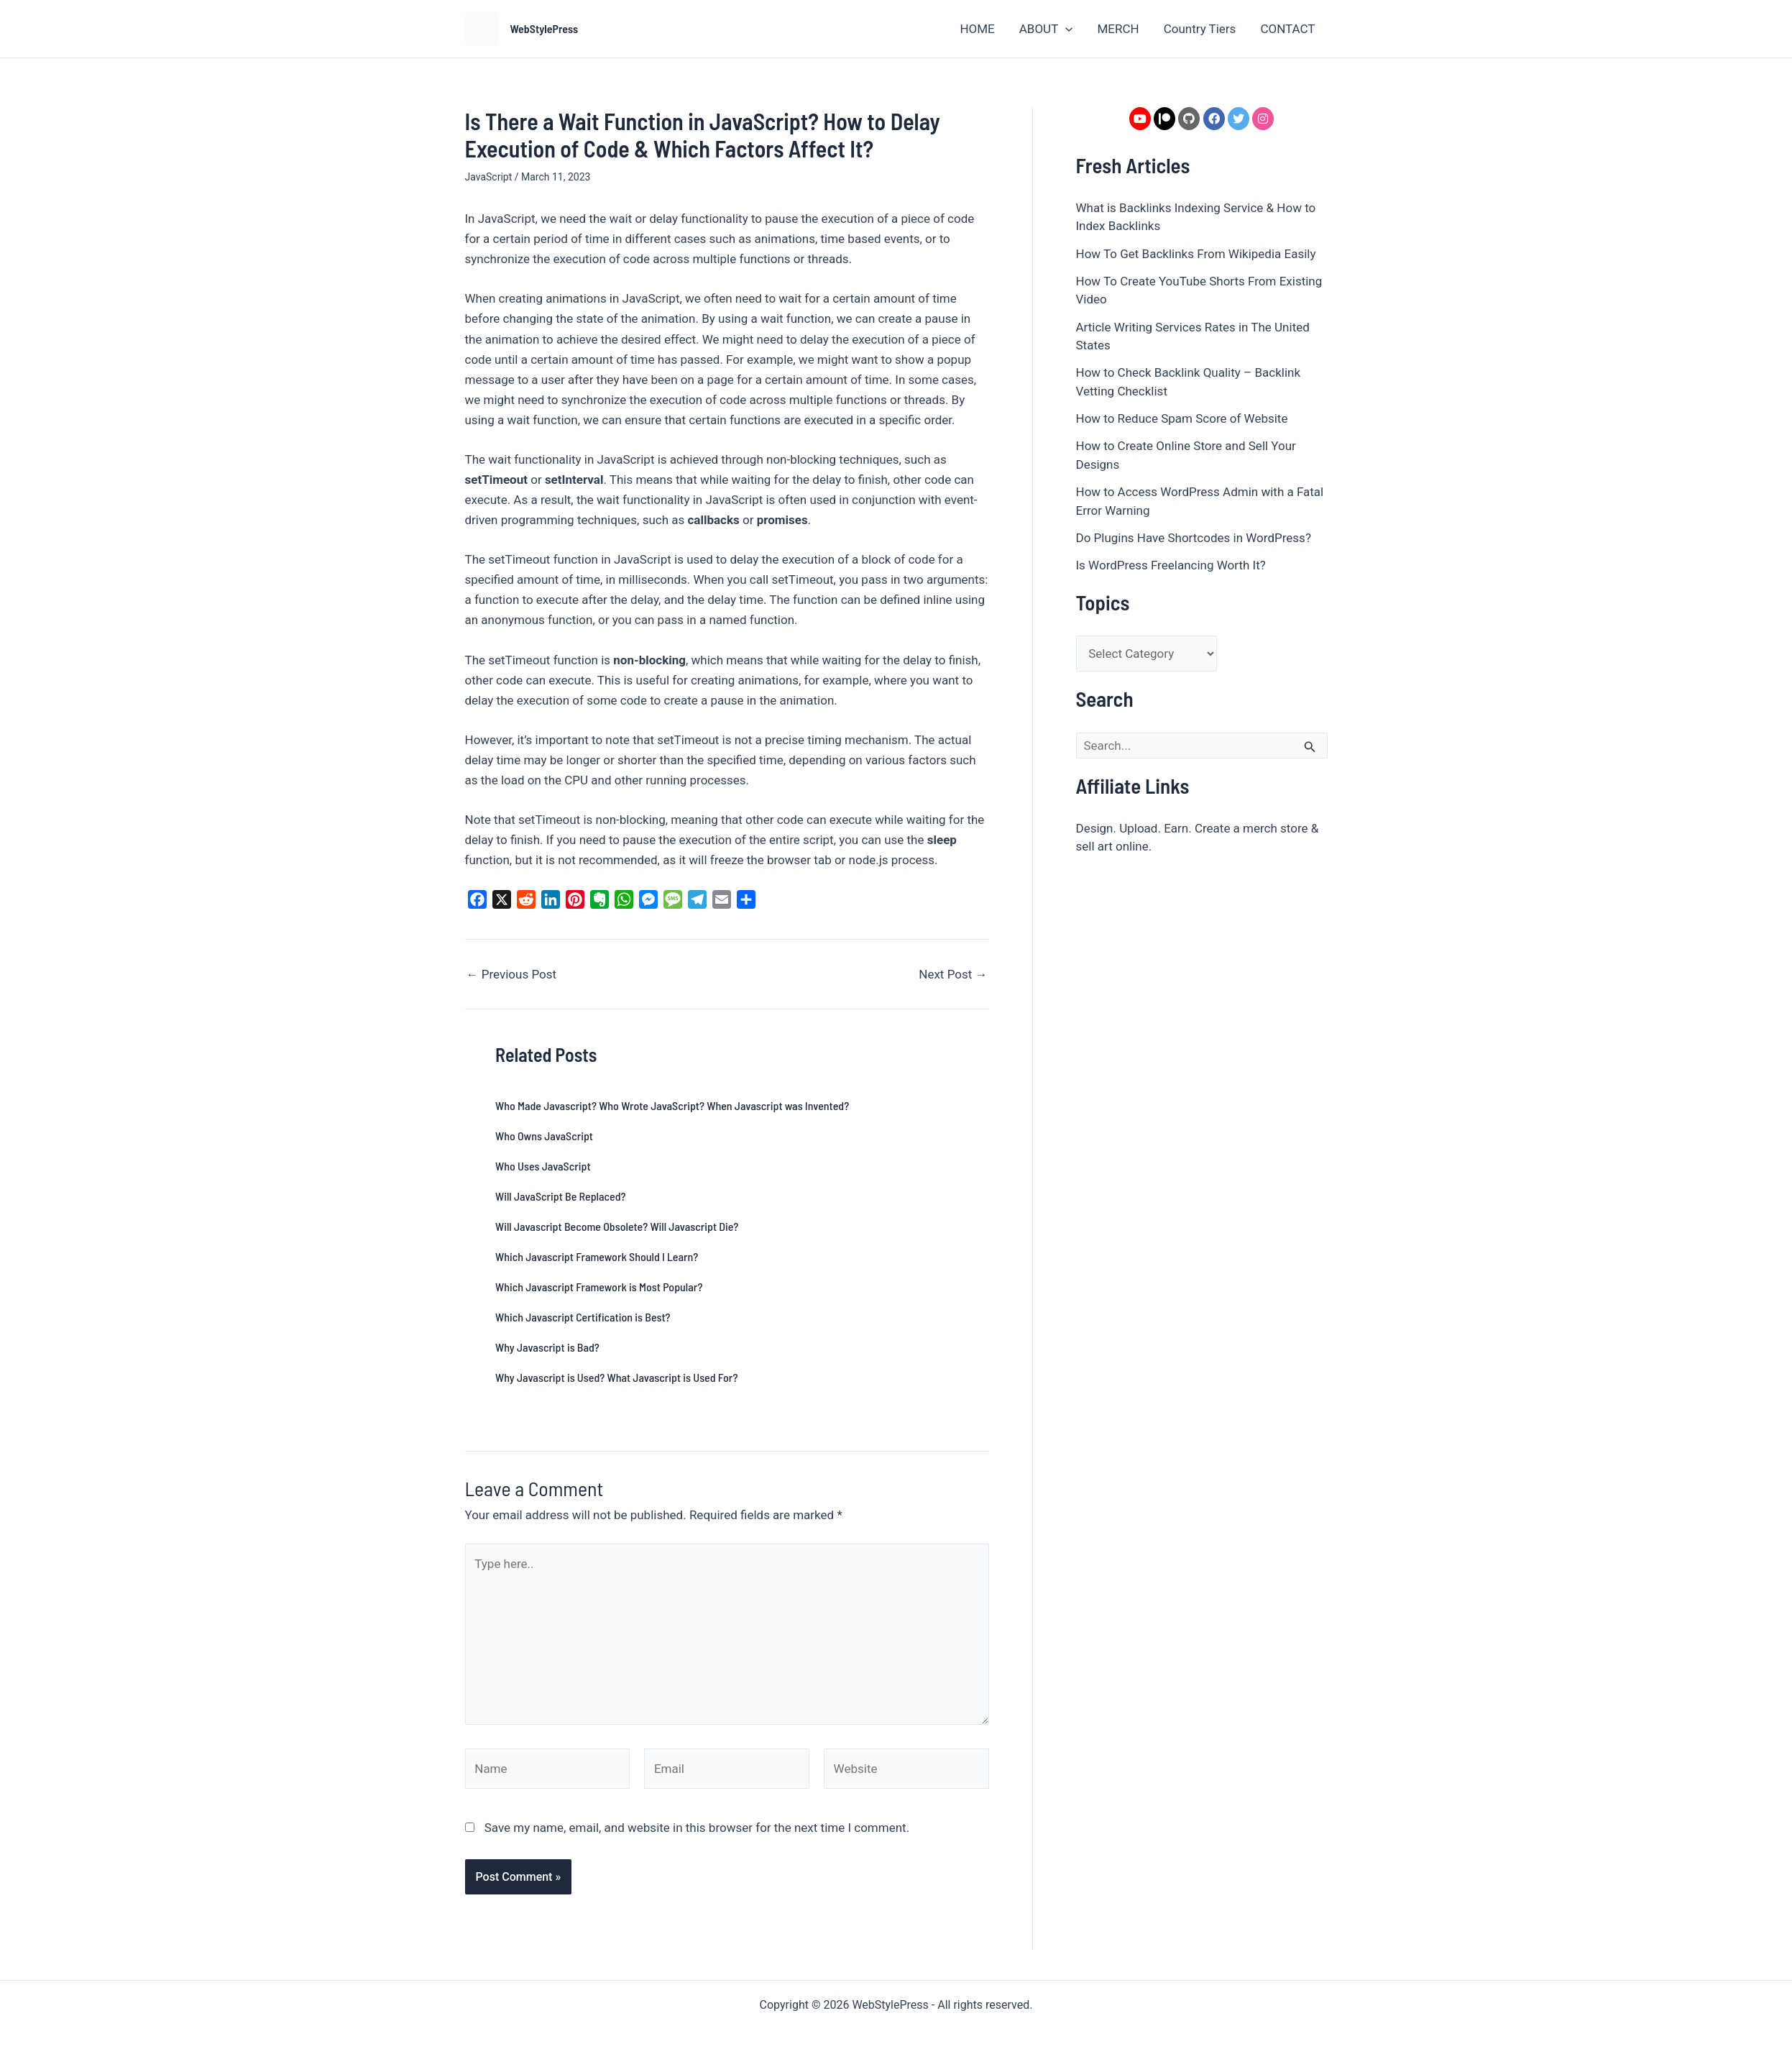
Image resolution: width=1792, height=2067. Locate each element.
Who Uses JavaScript (543, 1166)
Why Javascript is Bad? (547, 1347)
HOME (977, 29)
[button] (1065, 29)
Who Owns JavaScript (544, 1135)
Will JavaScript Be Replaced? (560, 1196)
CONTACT (1287, 29)
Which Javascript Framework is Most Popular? (598, 1286)
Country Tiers (1200, 29)
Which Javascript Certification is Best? (583, 1317)
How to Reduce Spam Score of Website (1182, 418)
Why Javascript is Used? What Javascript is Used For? (616, 1377)
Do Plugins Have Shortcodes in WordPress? (1193, 538)
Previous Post (512, 974)
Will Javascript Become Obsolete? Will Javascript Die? (616, 1226)
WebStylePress (544, 28)
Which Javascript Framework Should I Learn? (596, 1256)
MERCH (1118, 29)
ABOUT (1046, 29)
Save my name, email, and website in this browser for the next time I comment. (696, 1827)
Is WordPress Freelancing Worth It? (1171, 565)
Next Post (953, 974)
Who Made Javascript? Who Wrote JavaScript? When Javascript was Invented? (672, 1105)
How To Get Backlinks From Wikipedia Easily (1196, 254)
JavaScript (489, 177)
